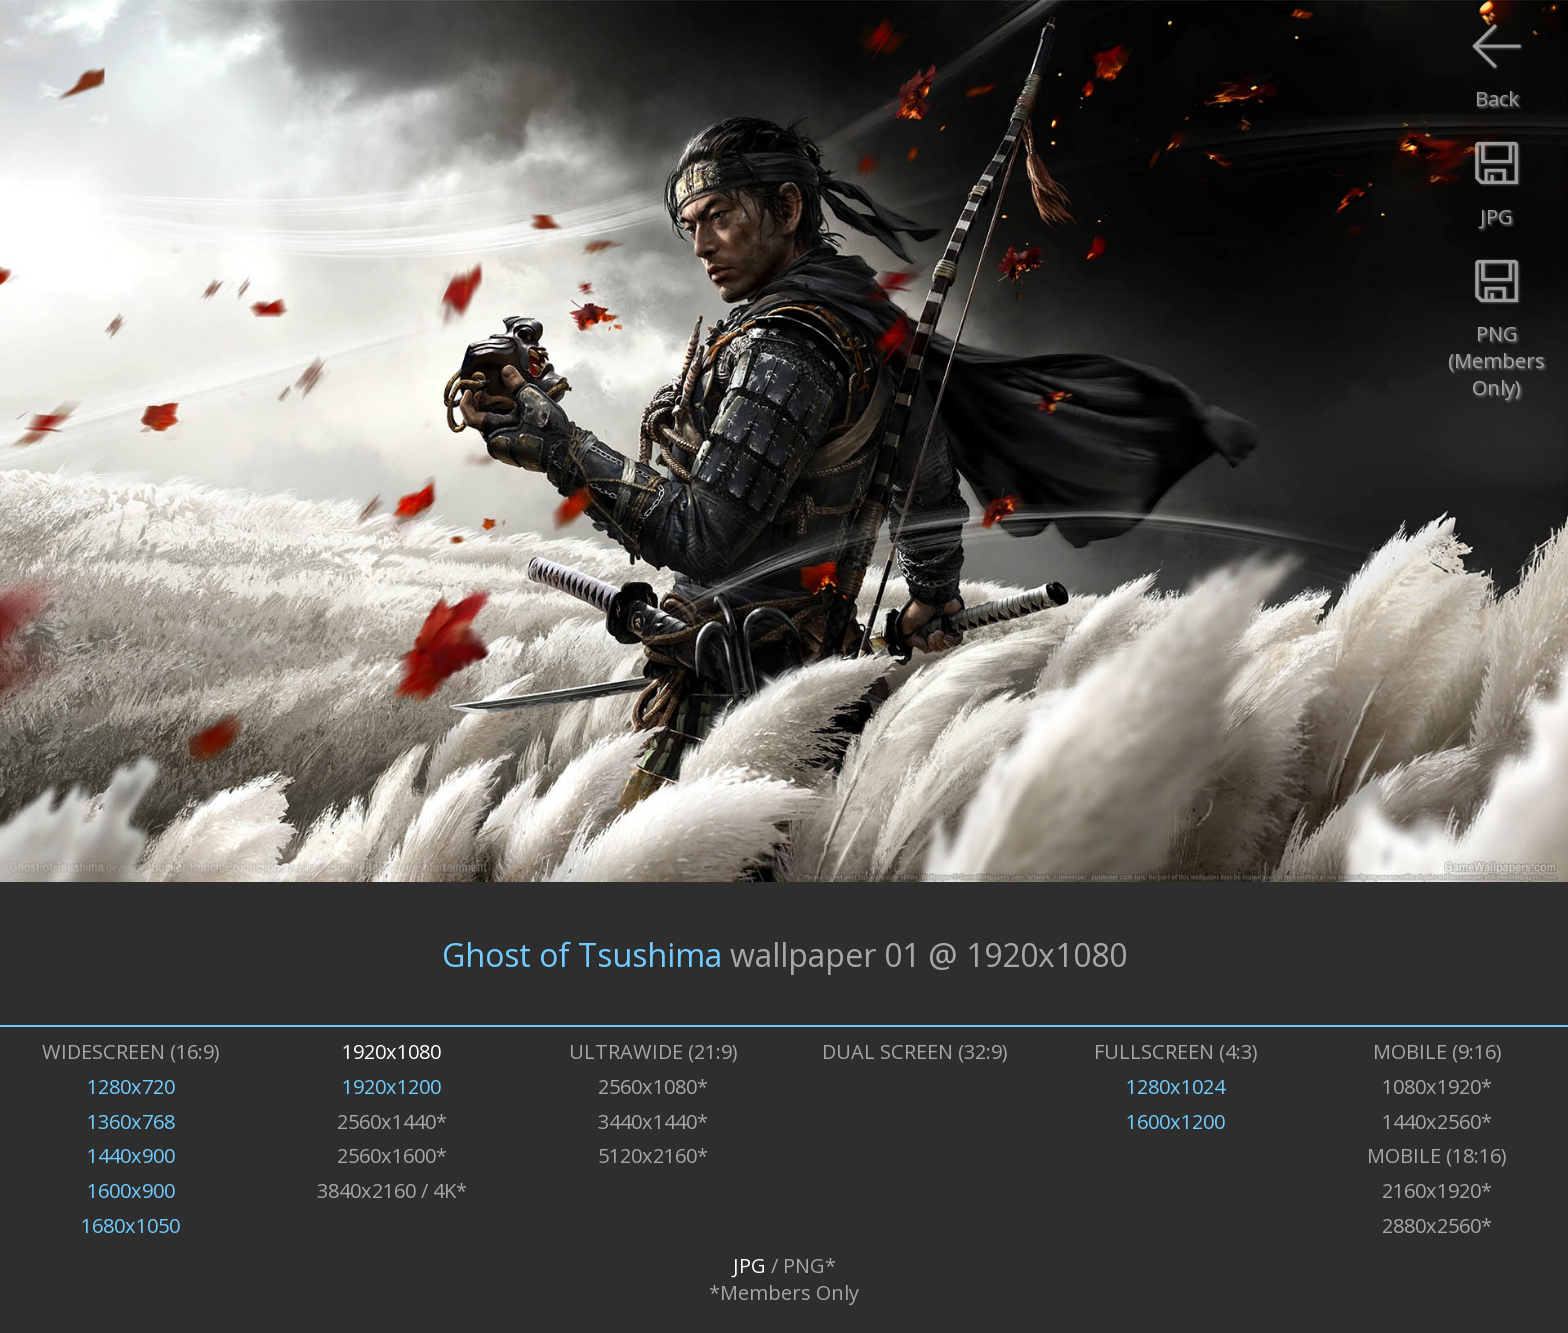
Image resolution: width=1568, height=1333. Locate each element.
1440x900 (131, 1155)
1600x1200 (1175, 1121)
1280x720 (131, 1086)
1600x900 (131, 1190)
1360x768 (131, 1121)
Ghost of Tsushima (582, 953)
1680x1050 (130, 1225)
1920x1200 (391, 1086)
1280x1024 (1175, 1086)
